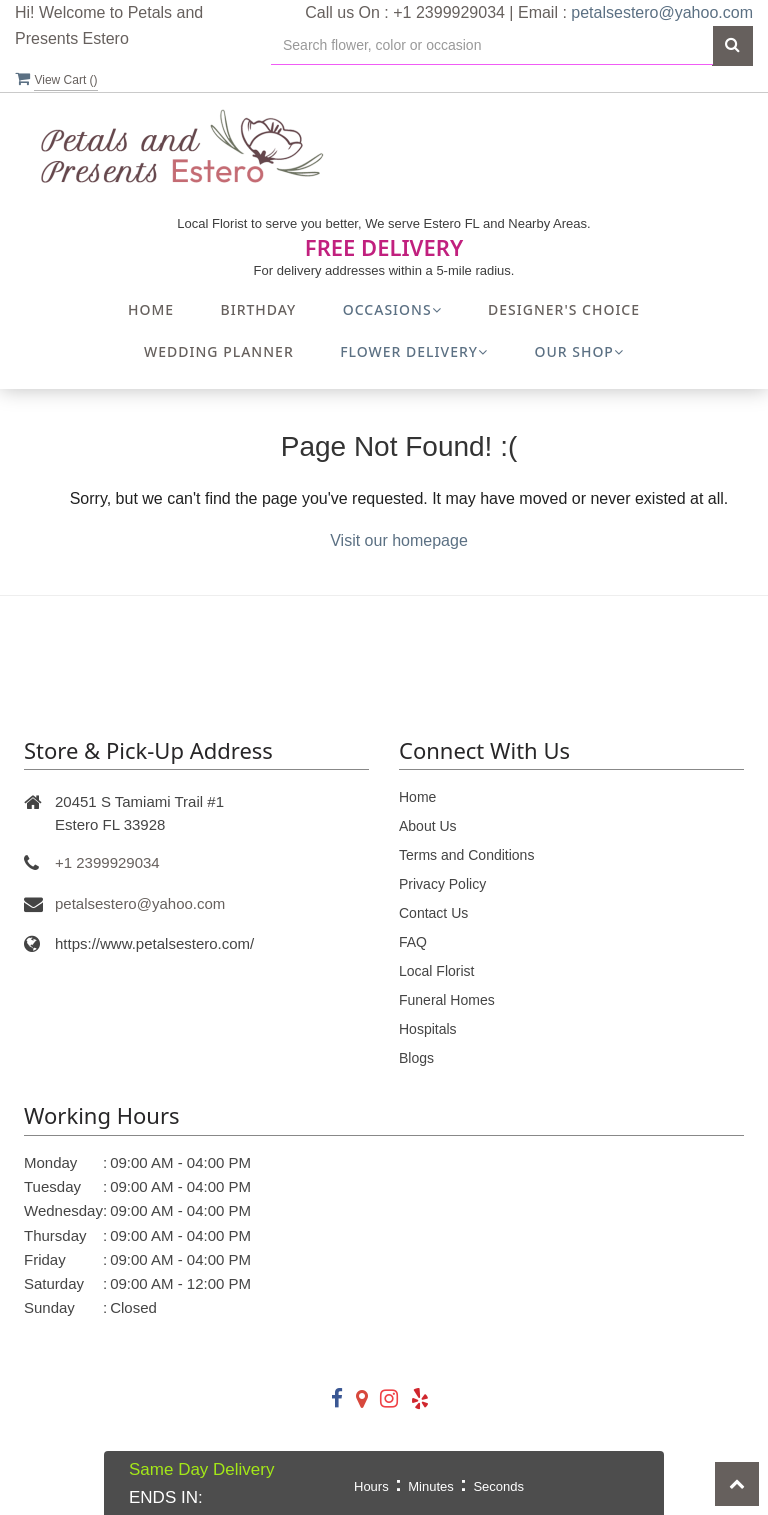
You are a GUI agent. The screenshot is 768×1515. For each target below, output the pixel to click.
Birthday (259, 309)
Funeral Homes (447, 1000)
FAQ (413, 942)
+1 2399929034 (107, 862)
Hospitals (428, 1029)
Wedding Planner (219, 351)
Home (151, 309)
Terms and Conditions (466, 855)
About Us (428, 826)
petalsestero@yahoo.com (662, 12)
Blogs (416, 1058)
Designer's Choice (564, 309)
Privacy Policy (442, 884)
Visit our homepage (399, 540)
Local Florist (436, 971)
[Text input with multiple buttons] (492, 45)
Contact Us (433, 913)
